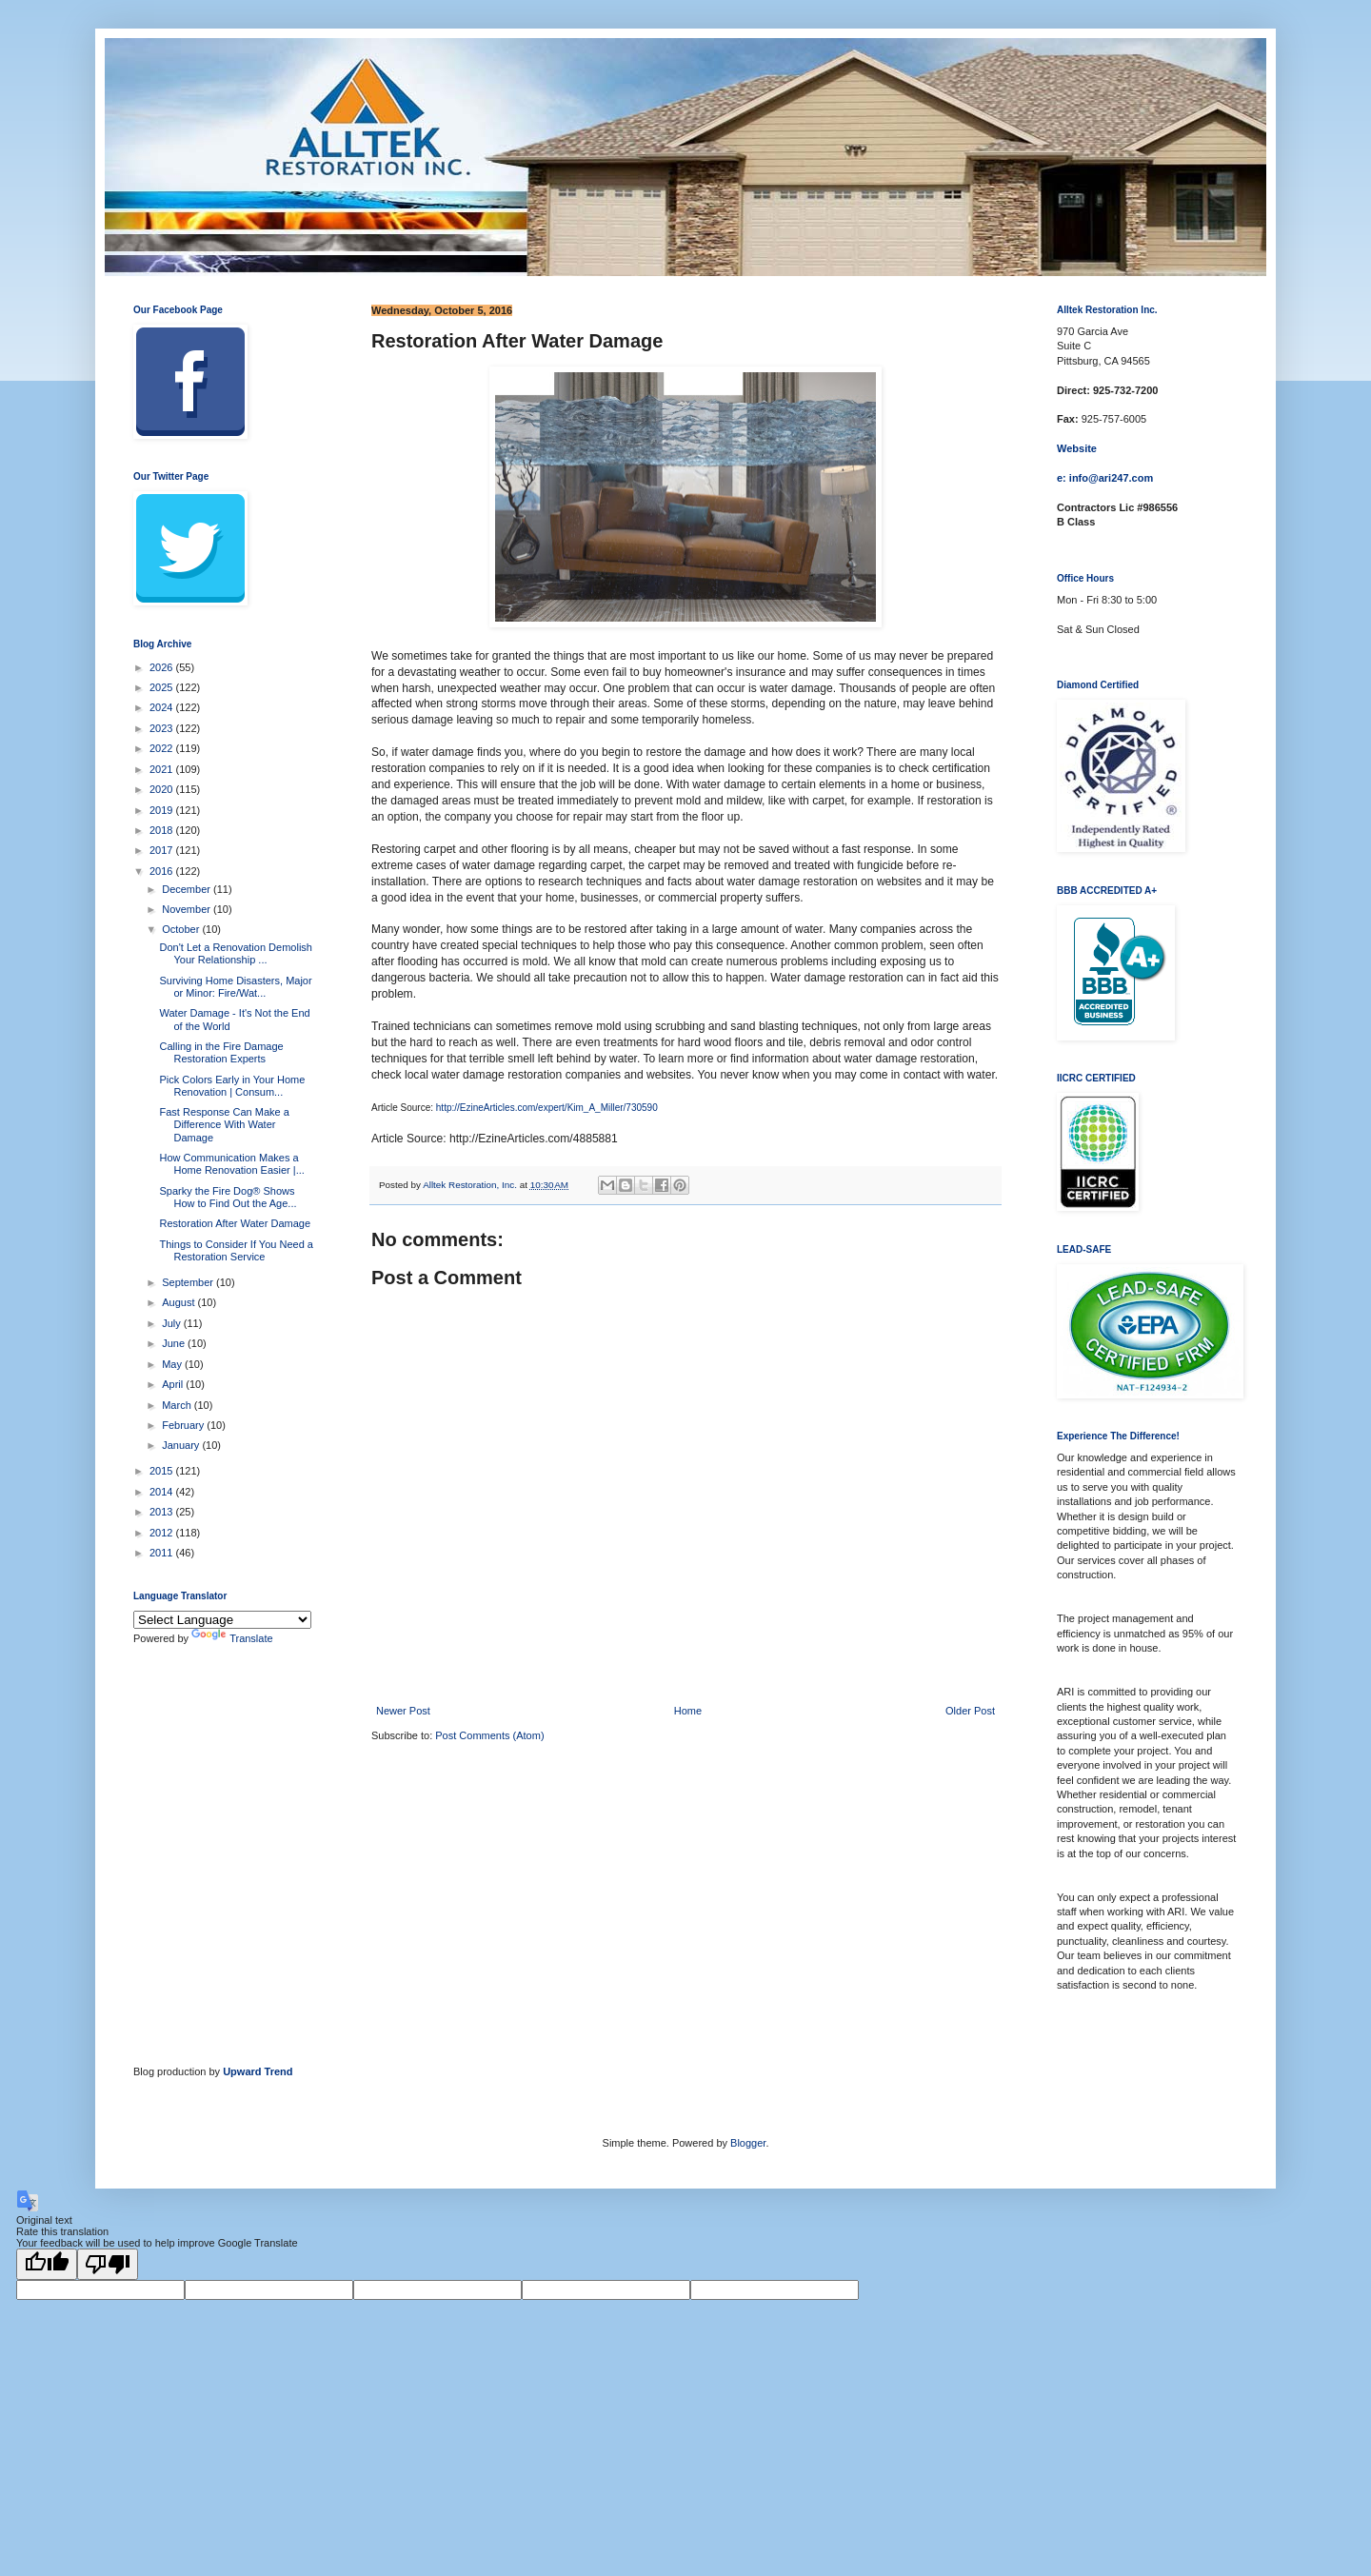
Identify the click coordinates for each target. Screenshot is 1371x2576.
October (182, 929)
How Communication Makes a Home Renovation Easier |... (231, 1164)
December (187, 889)
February (184, 1425)
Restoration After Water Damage (234, 1223)
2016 (162, 871)
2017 (162, 850)
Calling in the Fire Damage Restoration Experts (221, 1052)
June (175, 1343)
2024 (162, 707)
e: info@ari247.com (1105, 478)
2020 (162, 789)
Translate (231, 1638)
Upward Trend (257, 2071)
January (182, 1445)
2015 (162, 1470)
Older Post (970, 1710)
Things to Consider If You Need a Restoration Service (235, 1250)
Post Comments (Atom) (489, 1735)
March (178, 1405)
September (189, 1282)
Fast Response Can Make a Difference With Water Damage (223, 1124)
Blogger (747, 2143)
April (174, 1384)
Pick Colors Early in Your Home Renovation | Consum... (232, 1086)
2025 (162, 687)
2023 (162, 728)
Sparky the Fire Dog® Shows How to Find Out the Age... (227, 1197)
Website (1077, 448)
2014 (162, 1491)
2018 (162, 830)
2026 (162, 667)
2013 (162, 1511)
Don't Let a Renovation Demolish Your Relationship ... (235, 953)
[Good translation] (46, 2264)
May (173, 1364)
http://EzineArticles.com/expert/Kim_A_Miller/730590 (547, 1107)
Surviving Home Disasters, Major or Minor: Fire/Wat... (235, 987)
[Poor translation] (107, 2264)
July (173, 1323)
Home (688, 1710)
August (179, 1302)
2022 (162, 748)
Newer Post (403, 1710)
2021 (162, 769)
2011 (162, 1552)
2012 (162, 1532)
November (187, 909)
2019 (162, 810)
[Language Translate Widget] (222, 1620)
